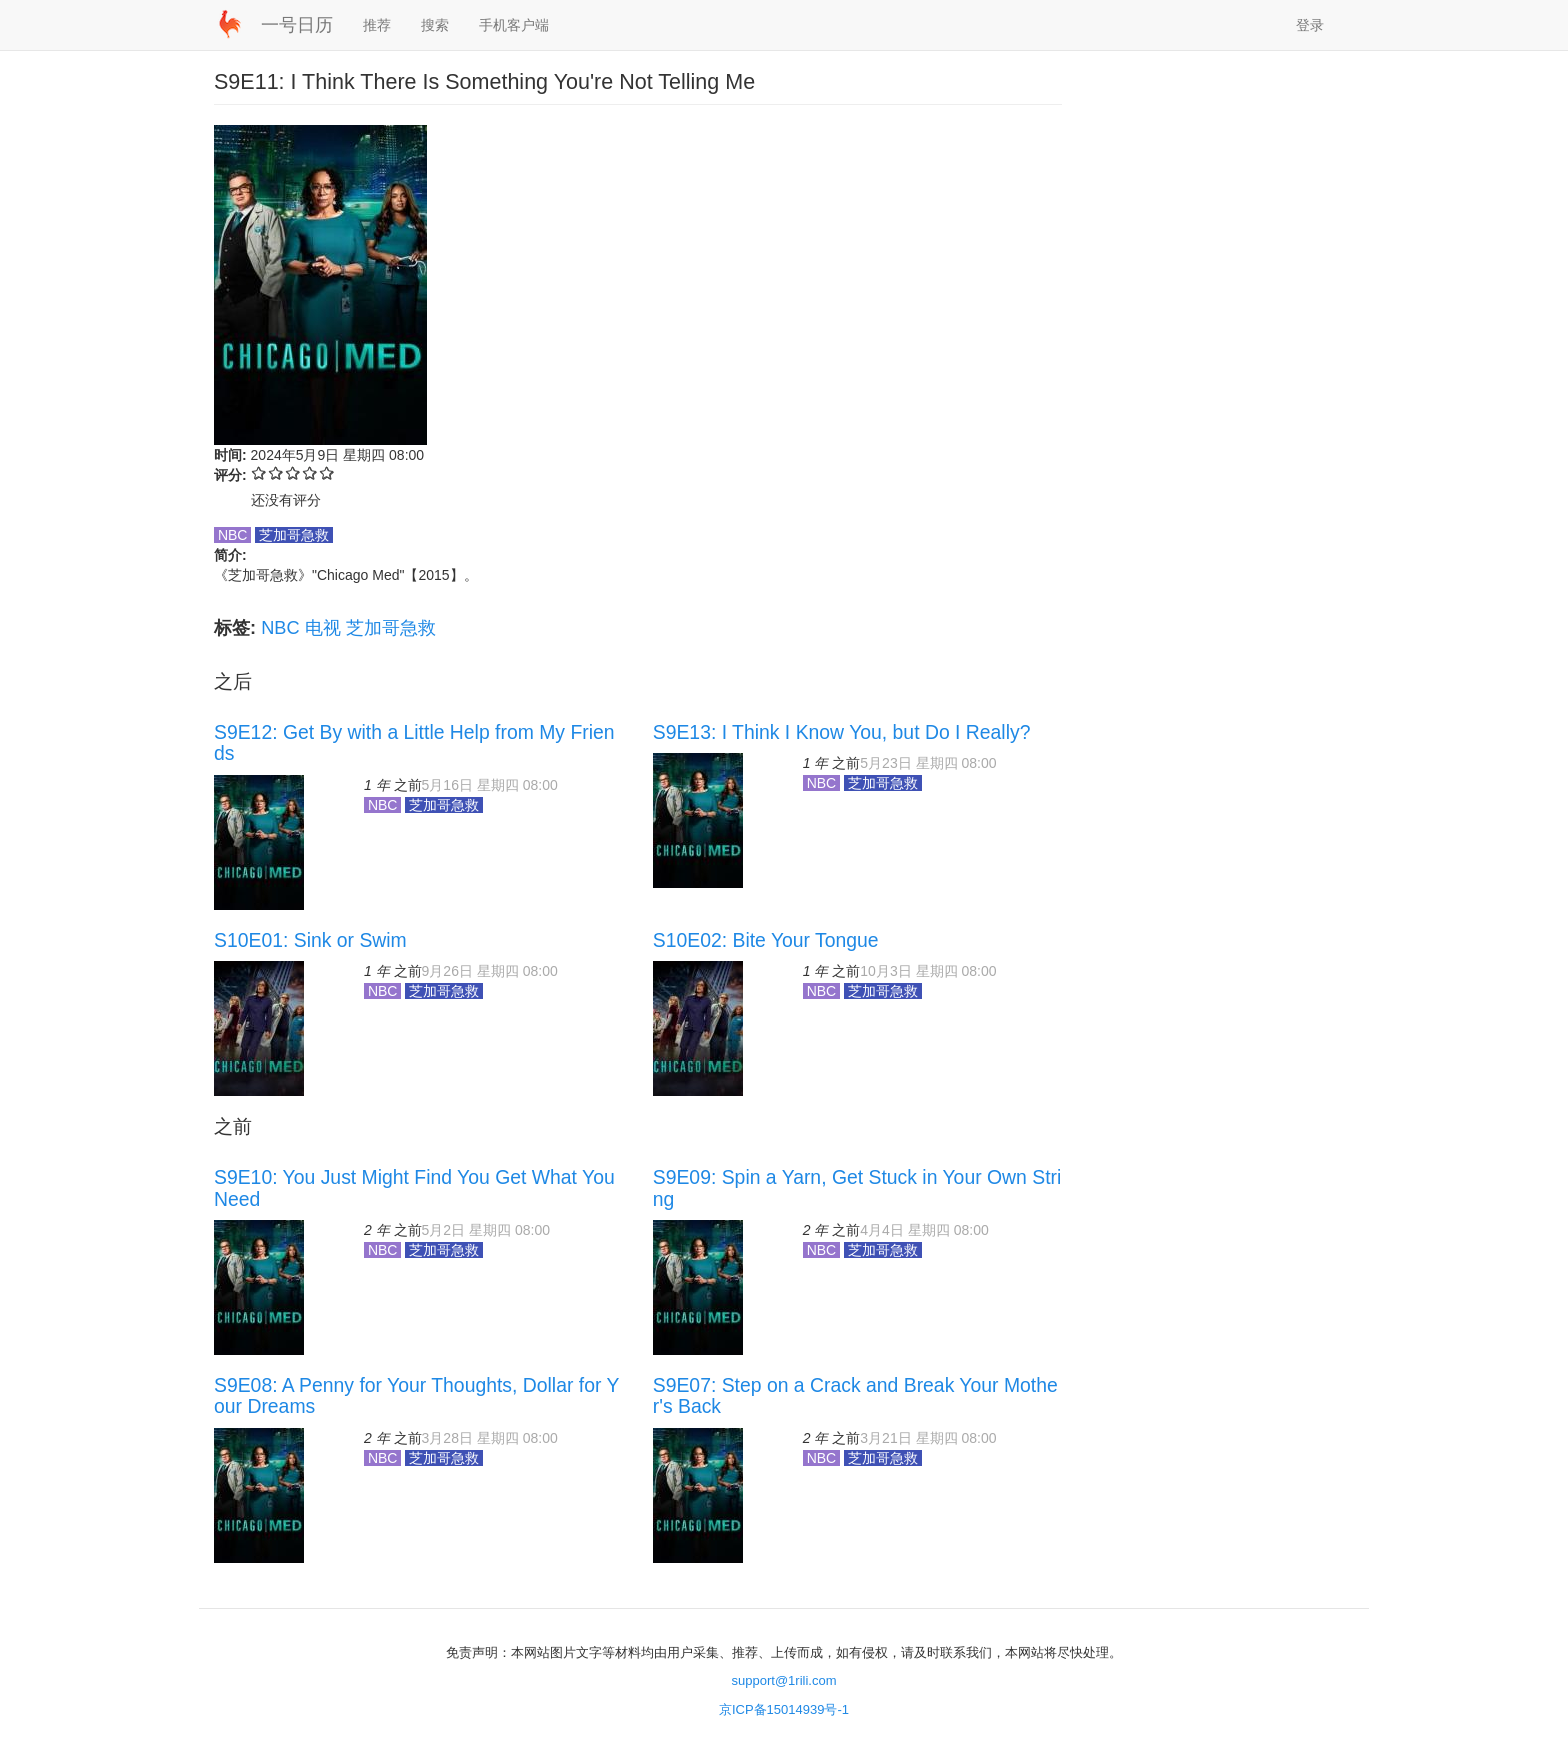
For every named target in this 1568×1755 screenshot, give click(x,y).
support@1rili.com (784, 1680)
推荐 (377, 25)
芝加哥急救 (391, 628)
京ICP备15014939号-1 (784, 1709)
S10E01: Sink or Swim (310, 940)
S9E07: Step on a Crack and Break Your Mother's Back (855, 1395)
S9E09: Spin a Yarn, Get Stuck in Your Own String (857, 1187)
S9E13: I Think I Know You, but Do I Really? (842, 732)
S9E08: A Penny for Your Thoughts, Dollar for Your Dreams (416, 1395)
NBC (280, 628)
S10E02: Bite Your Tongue (766, 940)
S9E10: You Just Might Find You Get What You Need (414, 1187)
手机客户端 (514, 25)
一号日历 (297, 25)
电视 (323, 628)
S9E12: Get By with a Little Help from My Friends (414, 742)
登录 (1310, 25)
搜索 (435, 25)
